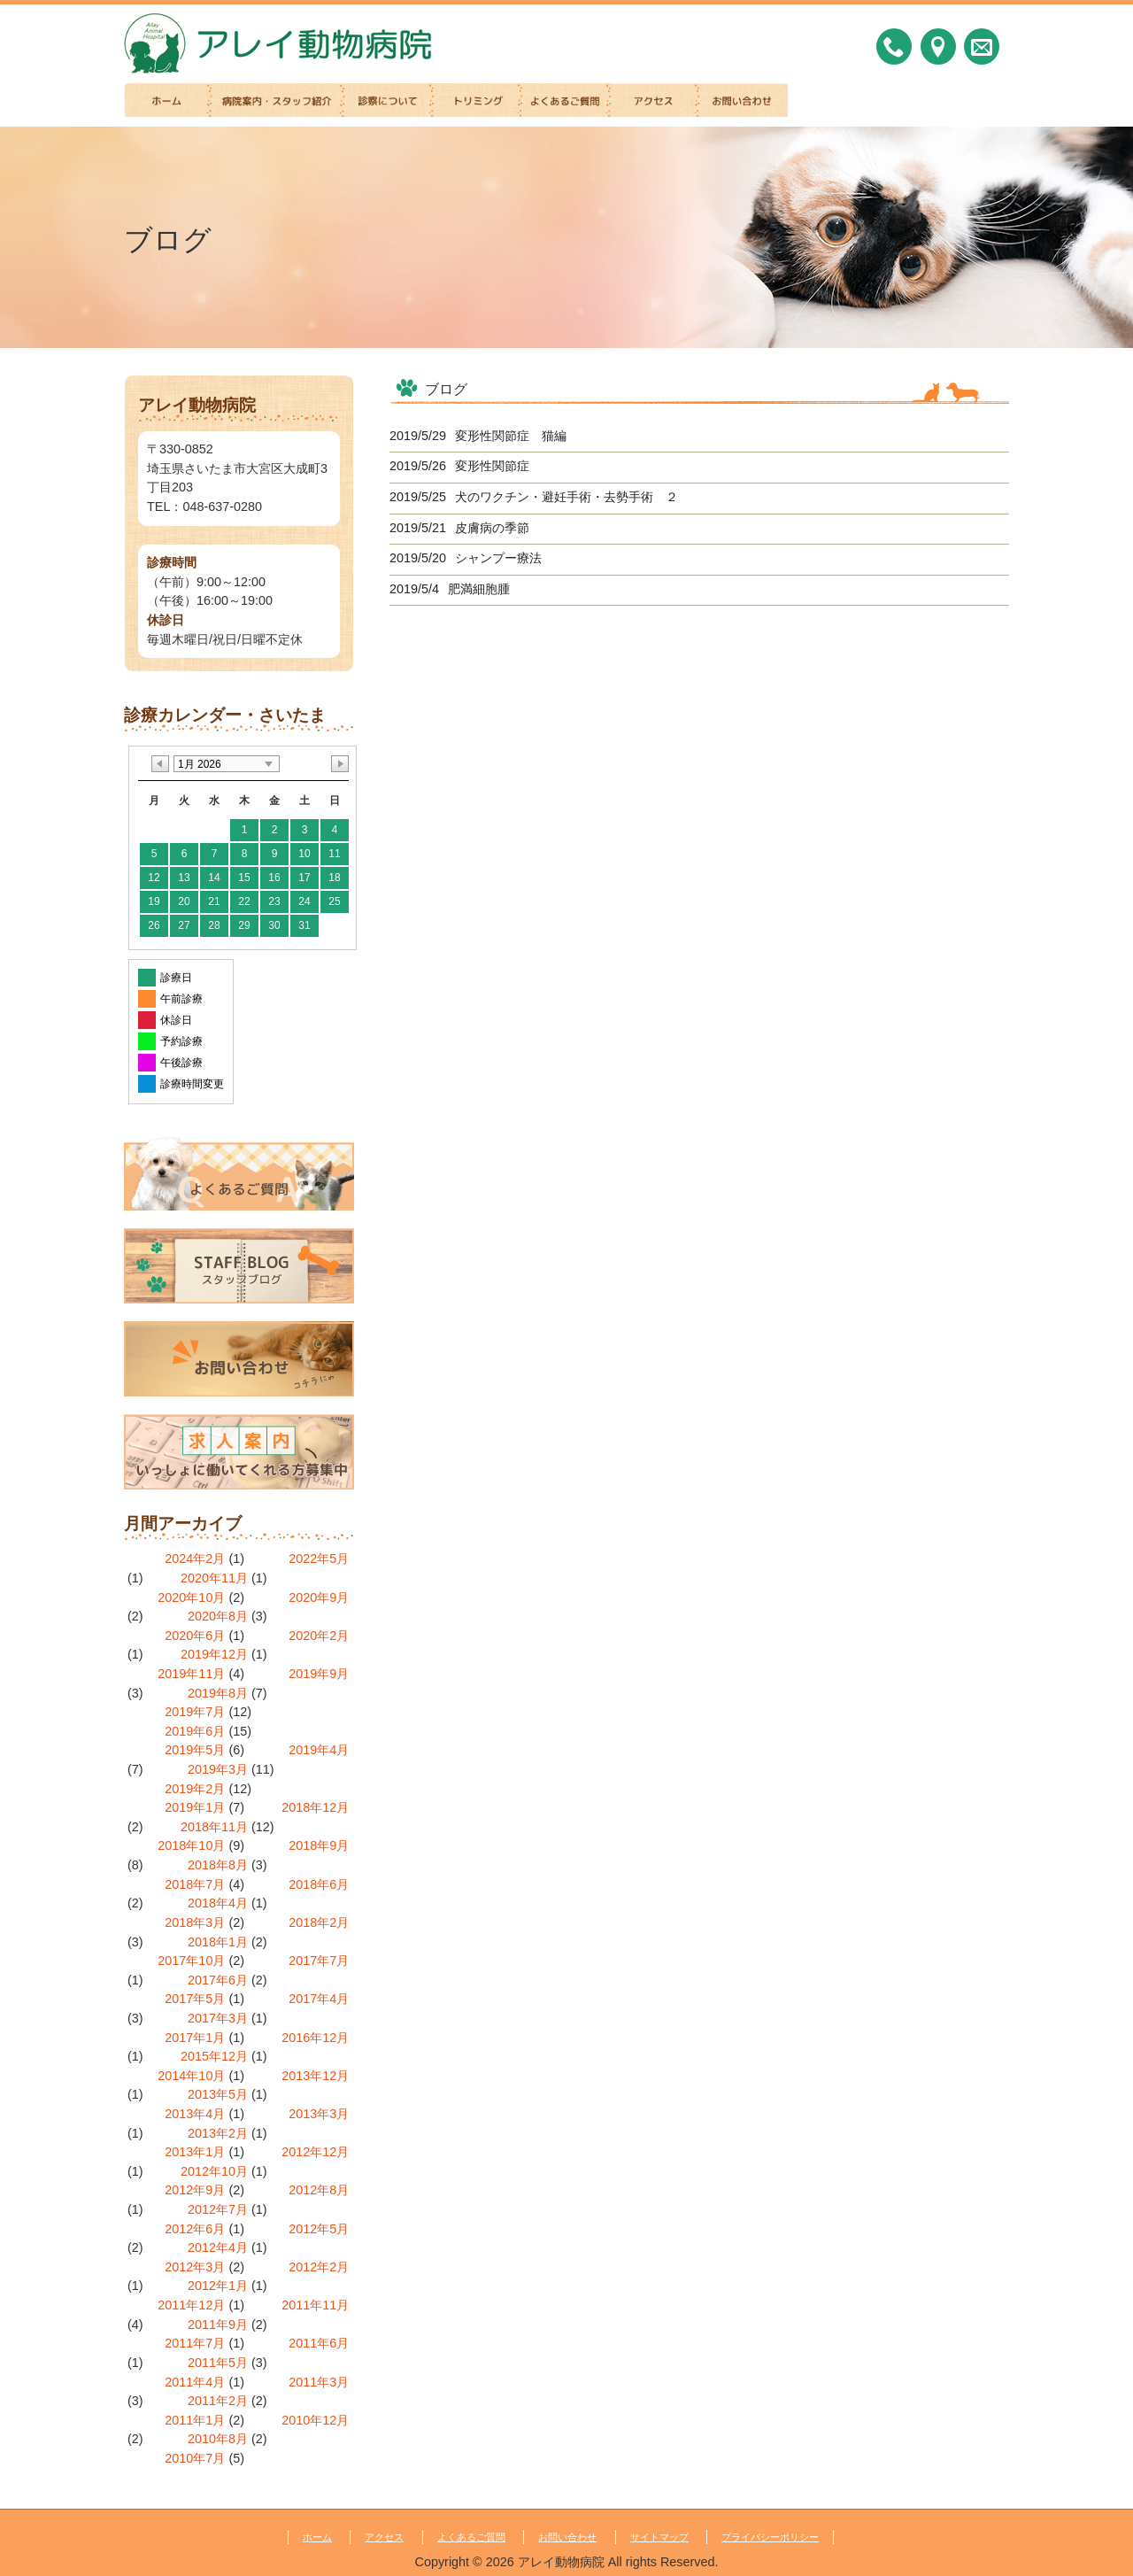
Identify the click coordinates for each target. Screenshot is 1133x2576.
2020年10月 (191, 1597)
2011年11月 (315, 2305)
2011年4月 (195, 2382)
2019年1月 (195, 1807)
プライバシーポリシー (770, 2537)
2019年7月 (195, 1712)
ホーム (317, 2537)
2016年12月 (315, 2038)
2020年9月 (319, 1597)
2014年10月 (191, 2076)
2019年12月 (214, 1654)
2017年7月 (319, 1960)
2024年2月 (195, 1558)
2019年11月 (191, 1674)
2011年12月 (191, 2305)
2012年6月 (195, 2229)
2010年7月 (195, 2458)
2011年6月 (319, 2343)
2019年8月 (218, 1693)
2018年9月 (319, 1845)
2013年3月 (319, 2114)
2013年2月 (218, 2133)
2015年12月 (214, 2056)
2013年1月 (195, 2152)
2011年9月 (218, 2324)
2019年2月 (195, 1789)
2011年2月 (218, 2401)
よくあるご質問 (471, 2537)
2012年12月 (315, 2152)
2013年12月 (315, 2076)
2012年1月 (218, 2285)
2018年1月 (218, 1942)
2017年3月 (218, 2018)
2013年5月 (218, 2094)
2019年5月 (195, 1750)
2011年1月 (195, 2420)
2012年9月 (195, 2190)
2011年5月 (218, 2363)
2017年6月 (218, 1980)
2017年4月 (319, 1999)
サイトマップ (659, 2537)
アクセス (384, 2537)
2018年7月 (195, 1884)
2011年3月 (319, 2382)
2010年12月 (315, 2420)
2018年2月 (319, 1922)
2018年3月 (195, 1922)
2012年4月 (218, 2247)
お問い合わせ (567, 2537)
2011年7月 (195, 2343)
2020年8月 (218, 1616)
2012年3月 (195, 2267)
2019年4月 (319, 1750)
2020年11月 (214, 1578)
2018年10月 (191, 1845)
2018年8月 (218, 1865)
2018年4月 (218, 1903)
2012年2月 (319, 2267)
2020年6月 (195, 1635)
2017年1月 (195, 2038)
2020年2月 (319, 1635)
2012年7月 (218, 2209)
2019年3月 (218, 1769)
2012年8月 (319, 2190)
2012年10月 (214, 2171)
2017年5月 (195, 1999)
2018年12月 (315, 1807)
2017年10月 (191, 1960)
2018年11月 (214, 1827)
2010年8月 (218, 2439)
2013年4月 (195, 2114)
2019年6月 (195, 1731)
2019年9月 (319, 1674)
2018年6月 (319, 1884)
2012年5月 (319, 2229)
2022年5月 (319, 1558)
